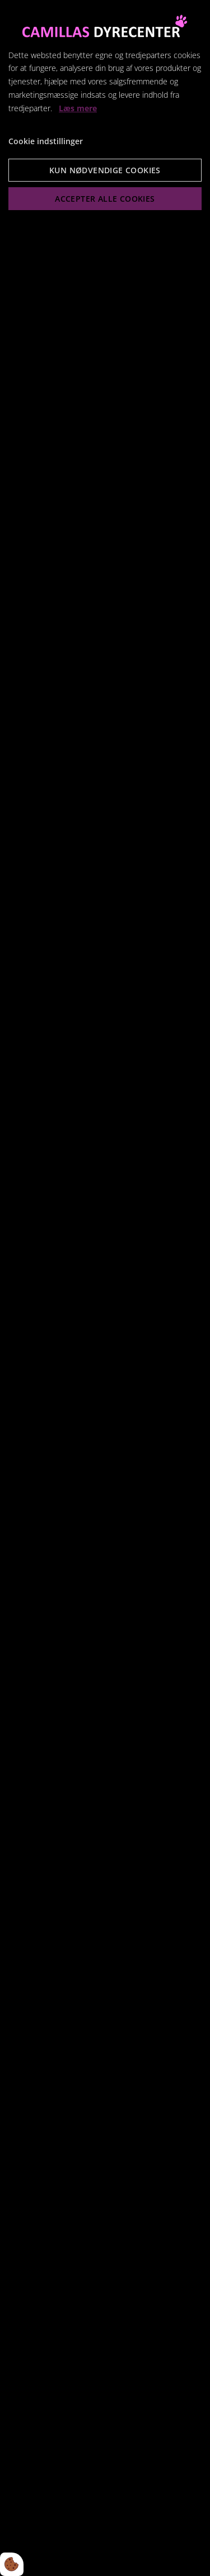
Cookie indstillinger (45, 141)
